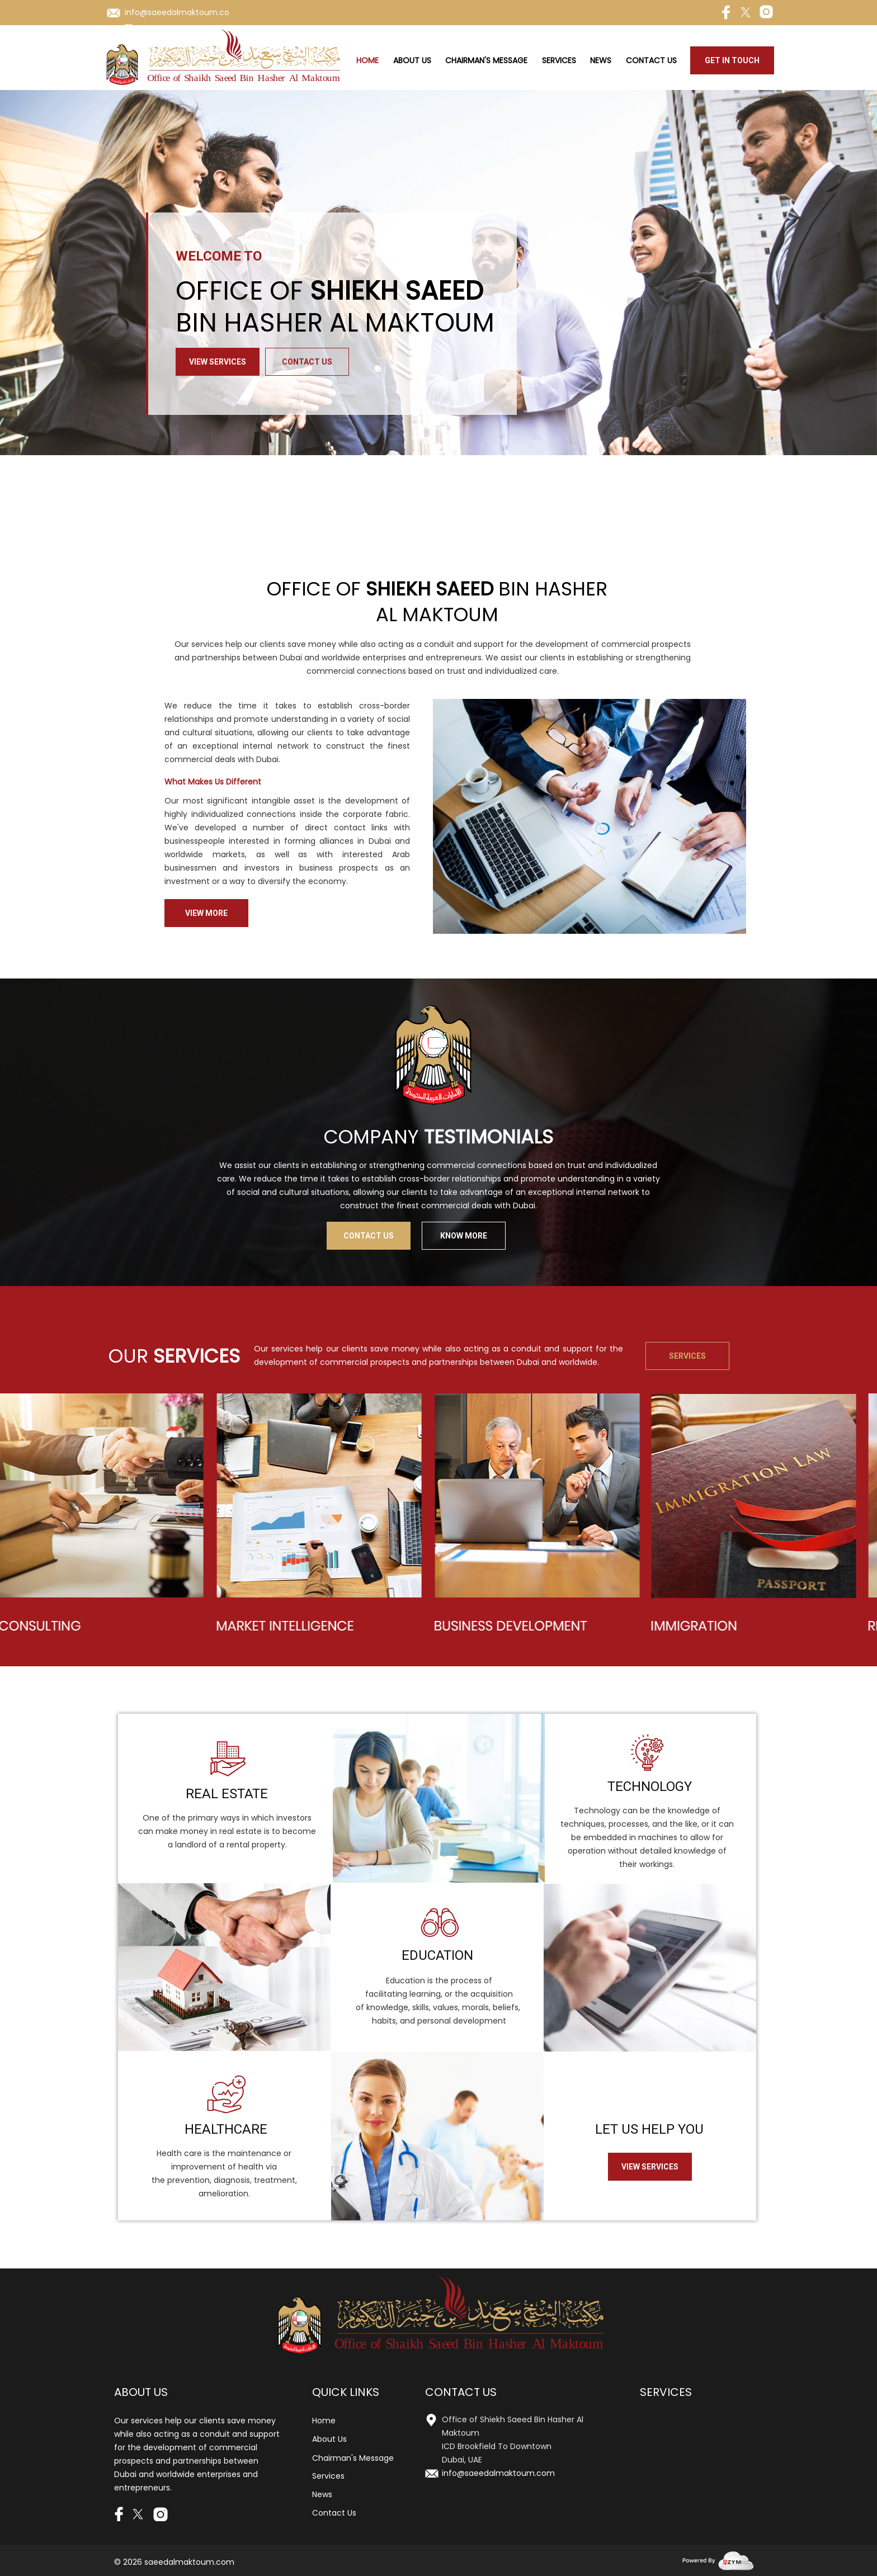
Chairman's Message (486, 60)
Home (367, 60)
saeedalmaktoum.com (189, 2562)
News (600, 60)
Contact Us (651, 60)
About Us (412, 60)
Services (559, 60)
